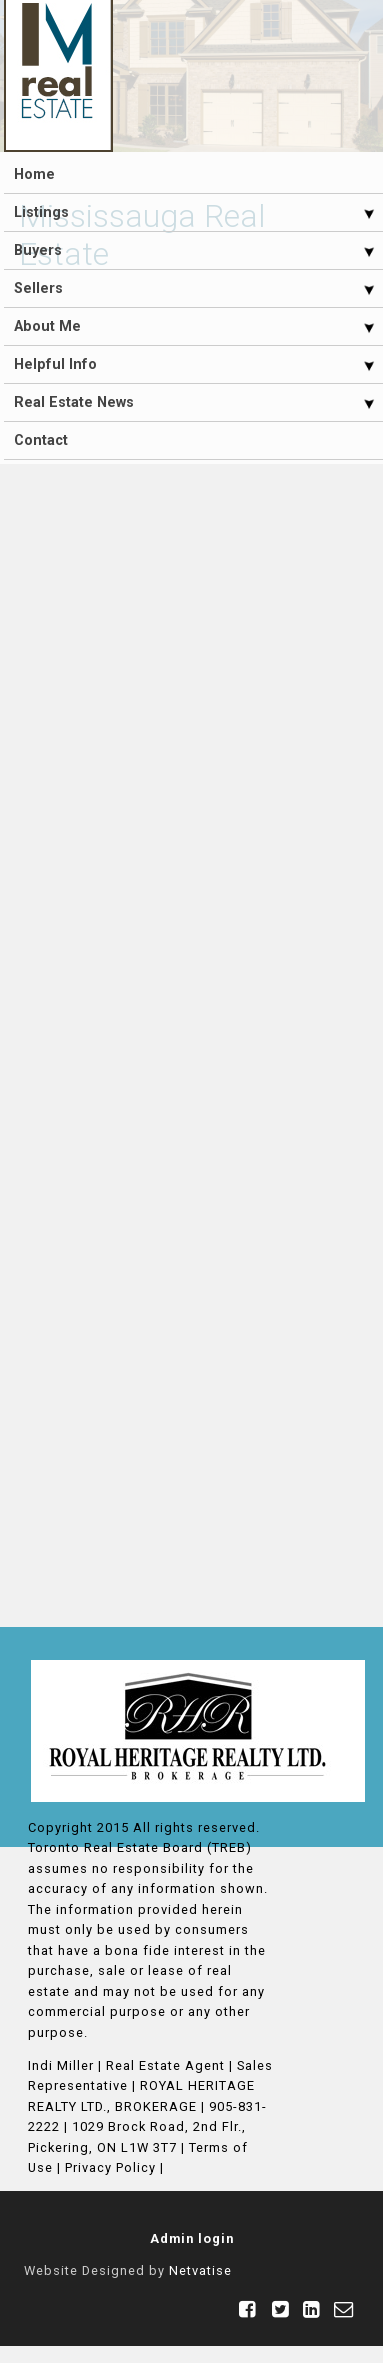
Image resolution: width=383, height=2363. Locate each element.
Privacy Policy (110, 2167)
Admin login (192, 2238)
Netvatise (200, 2270)
